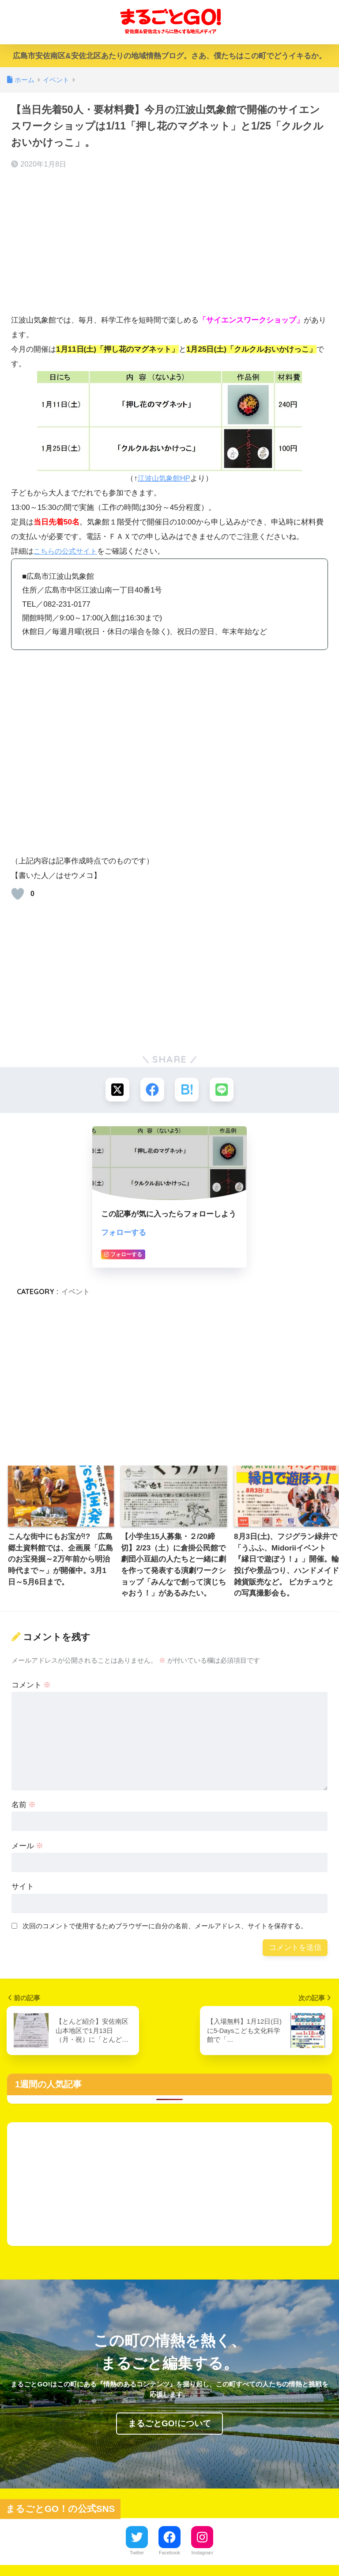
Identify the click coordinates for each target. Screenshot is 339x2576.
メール (27, 1846)
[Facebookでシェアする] (152, 1090)
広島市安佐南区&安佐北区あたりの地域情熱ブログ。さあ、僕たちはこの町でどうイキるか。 (169, 56)
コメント (31, 1685)
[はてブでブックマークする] (187, 1090)
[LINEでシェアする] (222, 1090)
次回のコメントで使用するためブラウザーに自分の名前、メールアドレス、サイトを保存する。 (165, 1926)
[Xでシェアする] (117, 1090)
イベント (75, 1292)
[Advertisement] (169, 242)
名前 (23, 1805)
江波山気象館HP (164, 478)
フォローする (123, 1233)
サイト (22, 1887)
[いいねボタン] (17, 893)
